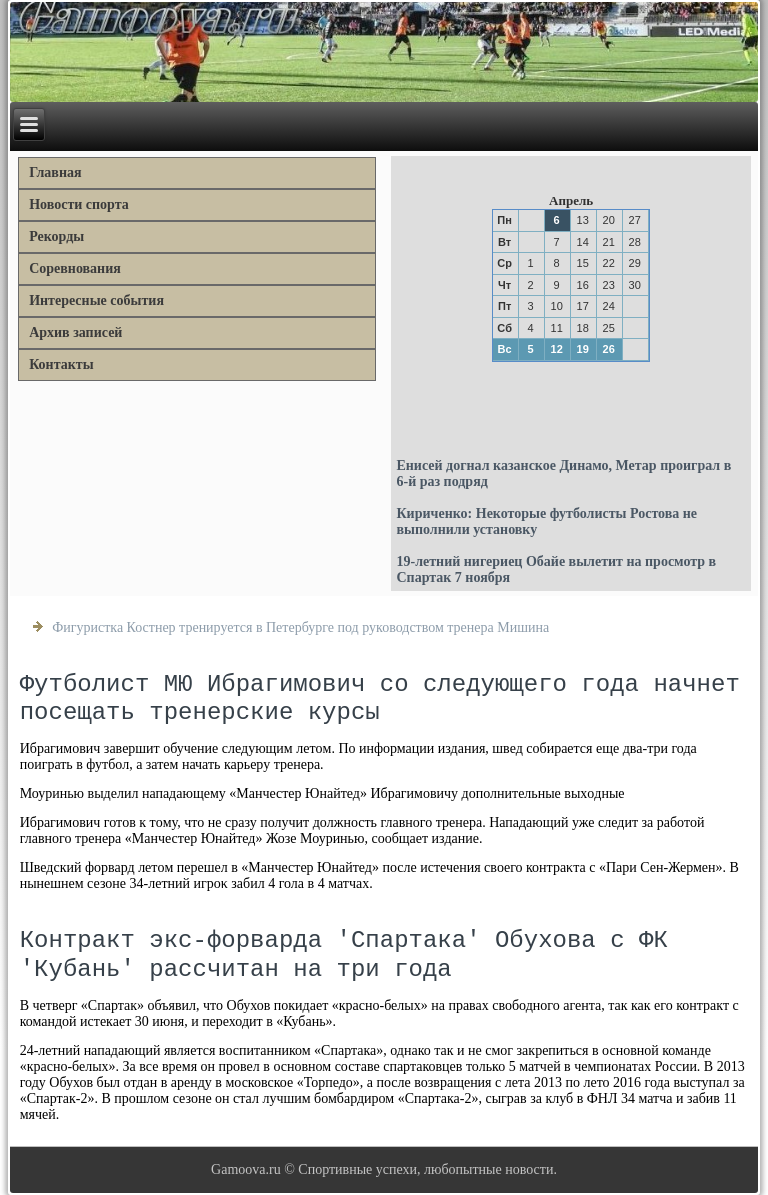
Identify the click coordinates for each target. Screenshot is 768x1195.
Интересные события (96, 300)
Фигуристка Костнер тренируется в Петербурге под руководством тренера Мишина (300, 627)
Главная (55, 172)
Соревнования (75, 268)
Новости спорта (79, 204)
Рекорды (56, 236)
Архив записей (75, 332)
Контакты (61, 364)
